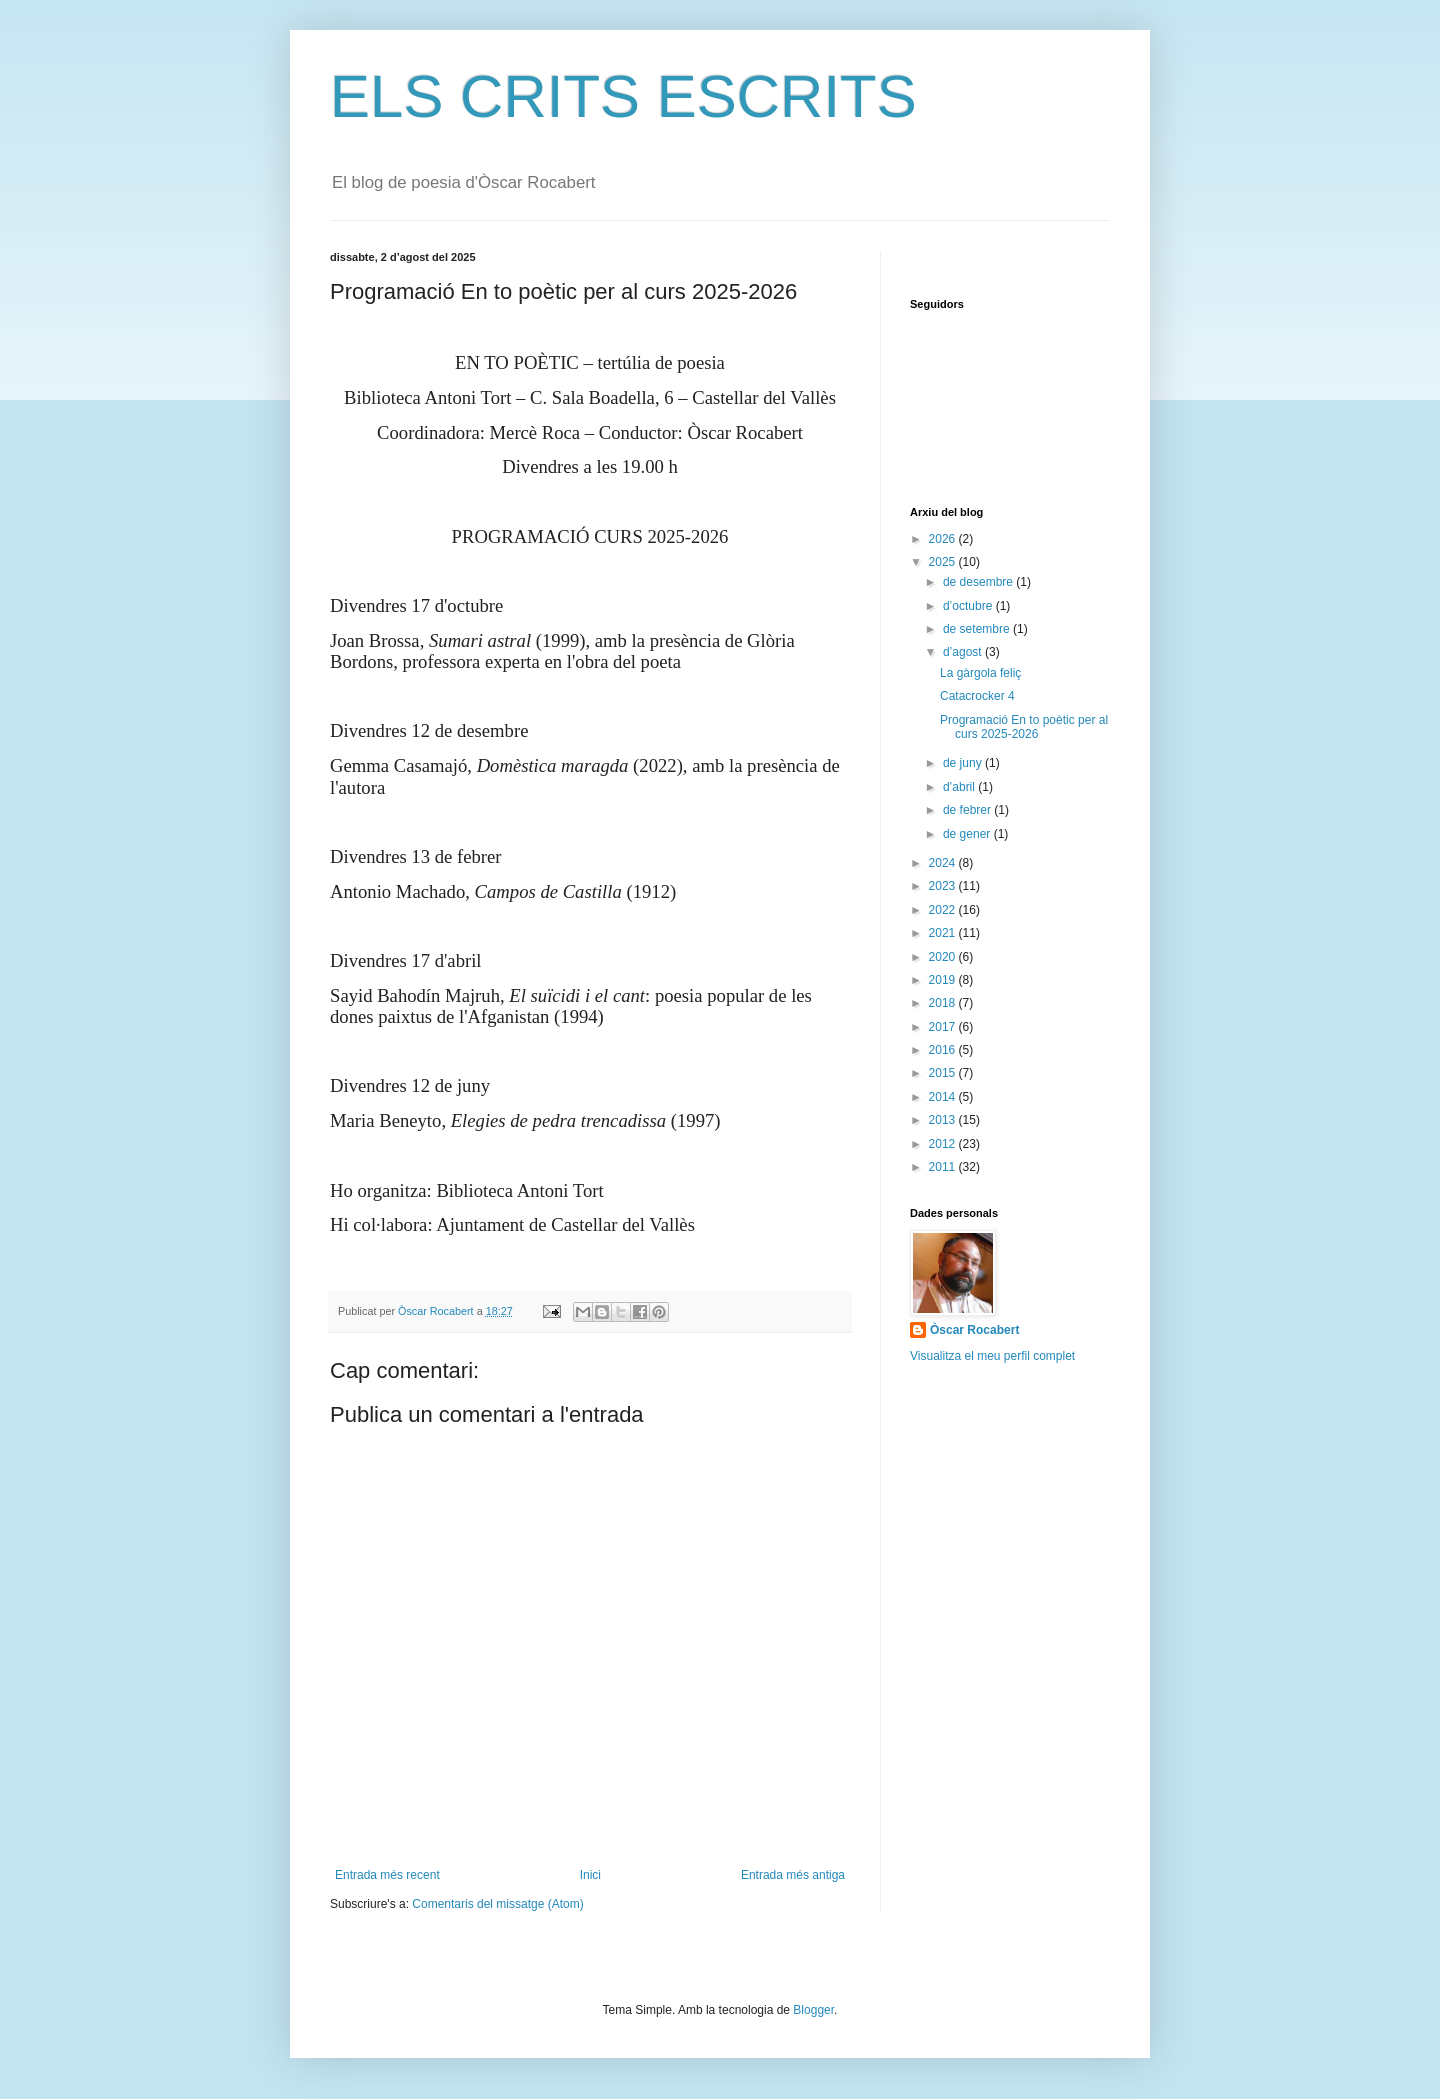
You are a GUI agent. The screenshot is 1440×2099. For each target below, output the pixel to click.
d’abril (960, 787)
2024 (944, 863)
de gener (968, 834)
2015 (944, 1073)
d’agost (964, 652)
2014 (944, 1097)
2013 (944, 1120)
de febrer (968, 810)
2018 (944, 1003)
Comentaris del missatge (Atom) (497, 1904)
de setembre (978, 629)
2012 (944, 1144)
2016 (944, 1050)
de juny (964, 763)
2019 (944, 980)
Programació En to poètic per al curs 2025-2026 (1024, 727)
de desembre (979, 582)
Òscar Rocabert (974, 1330)
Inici (590, 1875)
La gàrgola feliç (980, 673)
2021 (944, 933)
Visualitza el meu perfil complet (992, 1356)
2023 (944, 886)
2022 (944, 910)
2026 (944, 539)
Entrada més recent (387, 1875)
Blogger (813, 2010)
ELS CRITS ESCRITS (623, 96)
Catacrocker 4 (977, 696)
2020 (944, 957)
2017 (944, 1027)
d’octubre (969, 606)
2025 (944, 562)
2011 (944, 1167)
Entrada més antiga (793, 1875)
